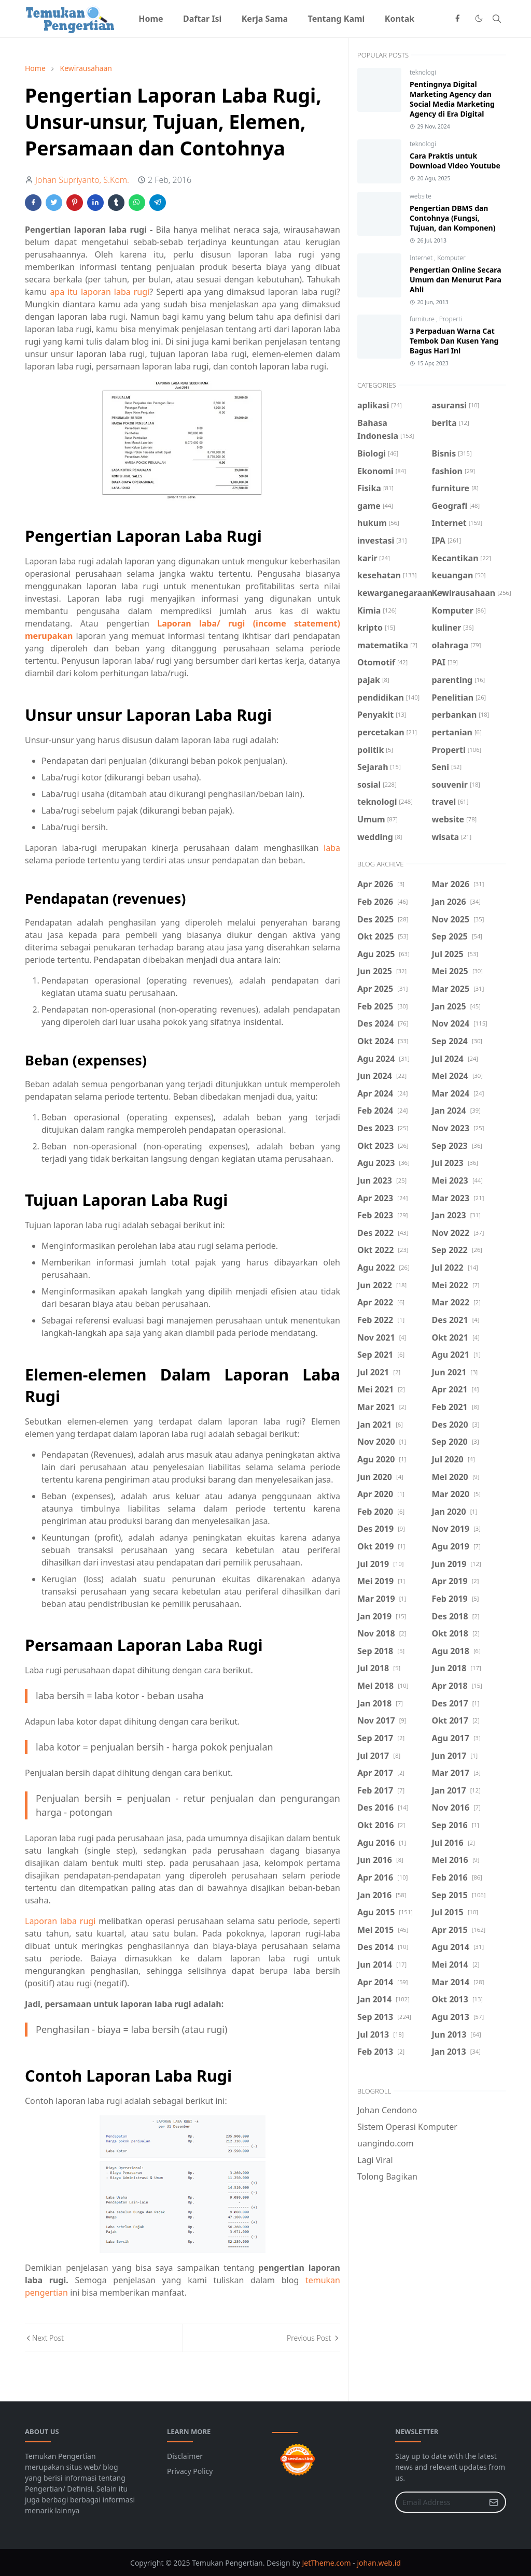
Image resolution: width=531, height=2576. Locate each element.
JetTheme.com (326, 2563)
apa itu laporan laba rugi (99, 291)
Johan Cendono (387, 2110)
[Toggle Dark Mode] (478, 18)
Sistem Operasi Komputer (407, 2126)
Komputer (451, 257)
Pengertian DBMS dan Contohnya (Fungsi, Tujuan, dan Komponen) (452, 218)
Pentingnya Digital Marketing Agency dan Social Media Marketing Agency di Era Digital (452, 99)
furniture (423, 319)
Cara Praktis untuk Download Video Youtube (455, 160)
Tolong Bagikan (387, 2176)
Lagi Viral (375, 2160)
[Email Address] (439, 2502)
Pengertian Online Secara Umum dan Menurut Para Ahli (455, 279)
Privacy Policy (190, 2471)
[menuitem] (151, 18)
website (420, 196)
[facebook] (457, 18)
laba (332, 847)
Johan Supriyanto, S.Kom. (82, 180)
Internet (422, 257)
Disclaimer (185, 2456)
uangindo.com (385, 2143)
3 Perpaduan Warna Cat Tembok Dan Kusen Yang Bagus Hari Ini (454, 340)
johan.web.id (378, 2563)
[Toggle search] (496, 18)
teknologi (423, 72)
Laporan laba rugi (60, 1921)
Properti (450, 319)
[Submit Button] (493, 2502)
